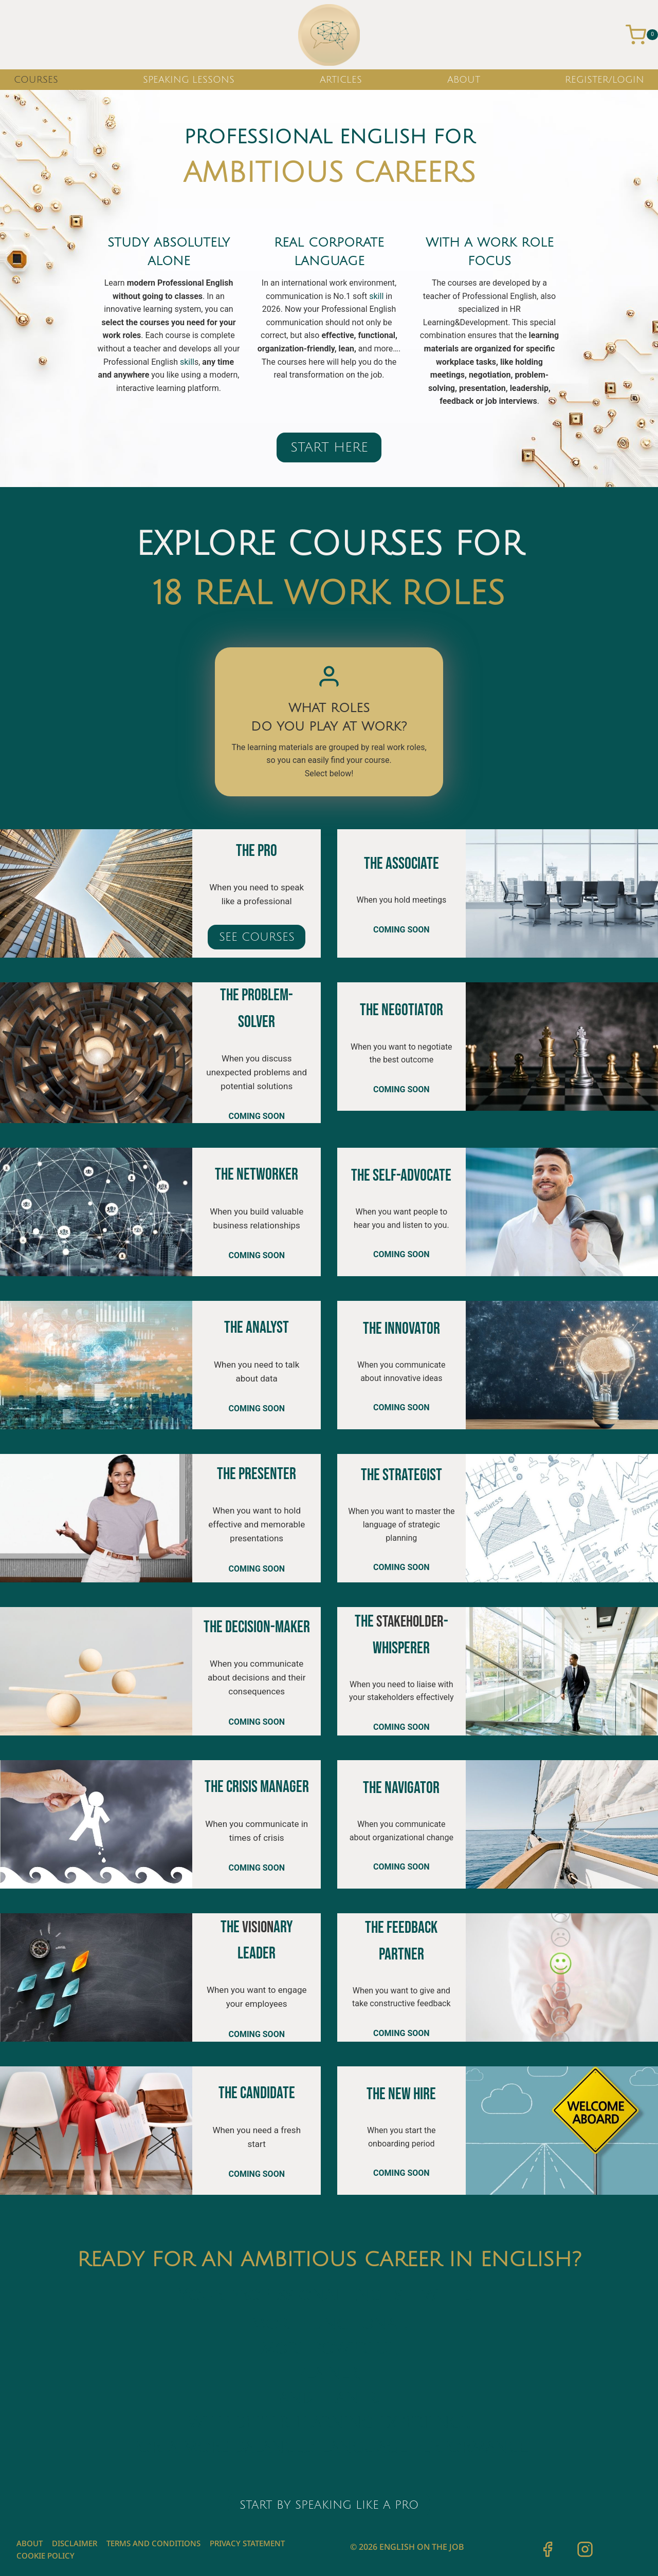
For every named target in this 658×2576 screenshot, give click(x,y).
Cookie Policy (45, 2555)
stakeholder (410, 1622)
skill (187, 362)
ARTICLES (341, 79)
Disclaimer (74, 2543)
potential (237, 1086)
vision (258, 1927)
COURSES (36, 79)
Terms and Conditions (153, 2543)
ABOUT (463, 79)
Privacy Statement (247, 2543)
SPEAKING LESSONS (188, 79)
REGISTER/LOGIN (604, 79)
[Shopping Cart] (642, 35)
